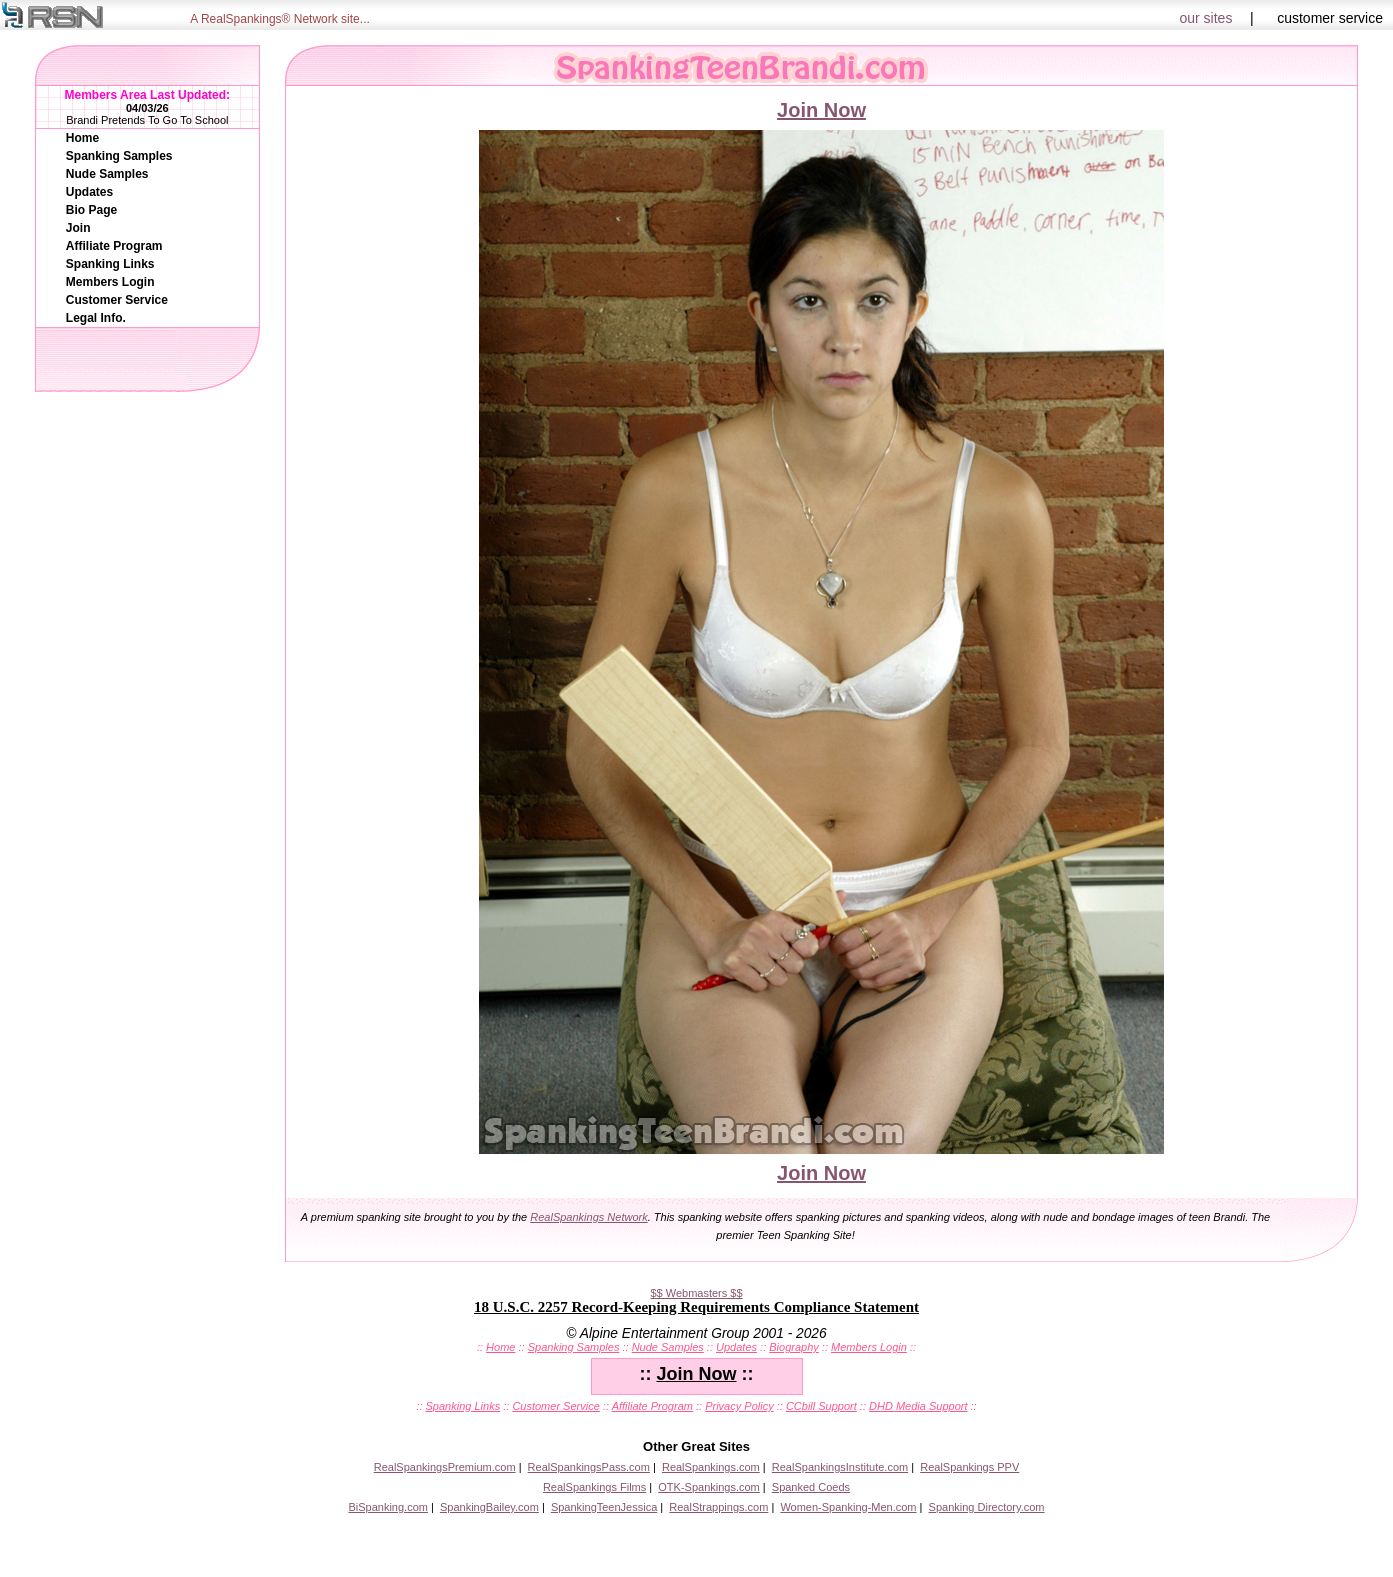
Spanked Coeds (811, 1487)
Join (78, 228)
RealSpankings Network (588, 1217)
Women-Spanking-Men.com (848, 1507)
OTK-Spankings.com (708, 1487)
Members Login (110, 282)
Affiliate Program (114, 246)
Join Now (821, 110)
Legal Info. (96, 318)
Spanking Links (110, 264)
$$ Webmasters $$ (696, 1293)
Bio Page (91, 210)
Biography (794, 1347)
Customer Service (117, 300)
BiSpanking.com (388, 1507)
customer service (1330, 18)
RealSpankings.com (711, 1467)
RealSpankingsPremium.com (445, 1467)
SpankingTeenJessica (604, 1507)
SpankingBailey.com (489, 1507)
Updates (89, 192)
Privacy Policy (739, 1406)
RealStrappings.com (718, 1507)
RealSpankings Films (594, 1487)
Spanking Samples (119, 156)
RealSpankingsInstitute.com (840, 1467)
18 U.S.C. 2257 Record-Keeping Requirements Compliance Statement (696, 1307)
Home (82, 138)
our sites (1206, 18)
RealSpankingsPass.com (589, 1467)
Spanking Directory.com (987, 1507)
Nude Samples (107, 174)
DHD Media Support (918, 1406)
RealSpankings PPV (969, 1467)
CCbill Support (821, 1406)
